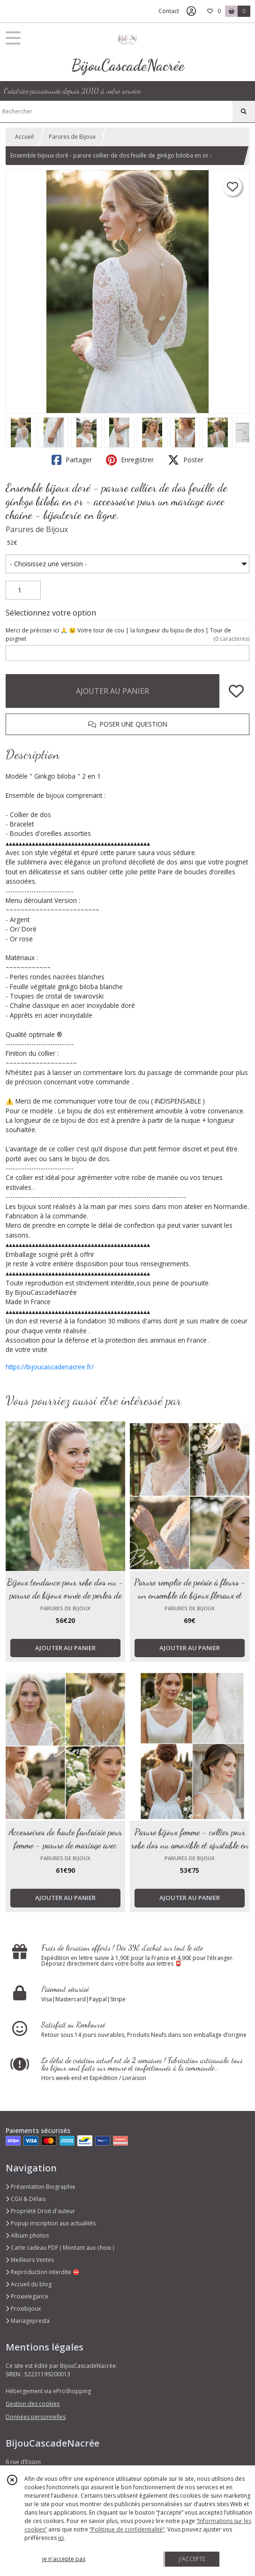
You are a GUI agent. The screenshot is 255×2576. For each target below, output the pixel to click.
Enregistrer (130, 460)
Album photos (27, 2235)
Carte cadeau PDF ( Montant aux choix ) (60, 2248)
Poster (185, 460)
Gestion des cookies (33, 2404)
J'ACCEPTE (192, 2559)
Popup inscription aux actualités (51, 2223)
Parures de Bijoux (72, 137)
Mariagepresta (28, 2321)
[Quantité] (23, 590)
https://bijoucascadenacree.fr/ (50, 1366)
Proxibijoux (23, 2309)
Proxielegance (27, 2296)
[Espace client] (191, 11)
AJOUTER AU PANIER (112, 691)
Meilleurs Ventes (30, 2260)
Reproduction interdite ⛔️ (43, 2272)
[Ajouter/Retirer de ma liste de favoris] (236, 691)
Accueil (24, 137)
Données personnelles (36, 2417)
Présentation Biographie (40, 2187)
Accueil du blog (29, 2284)
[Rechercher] (243, 111)
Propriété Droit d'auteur (40, 2211)
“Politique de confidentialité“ (127, 2529)
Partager (72, 460)
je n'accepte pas (63, 2559)
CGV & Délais (25, 2199)
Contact (168, 11)
